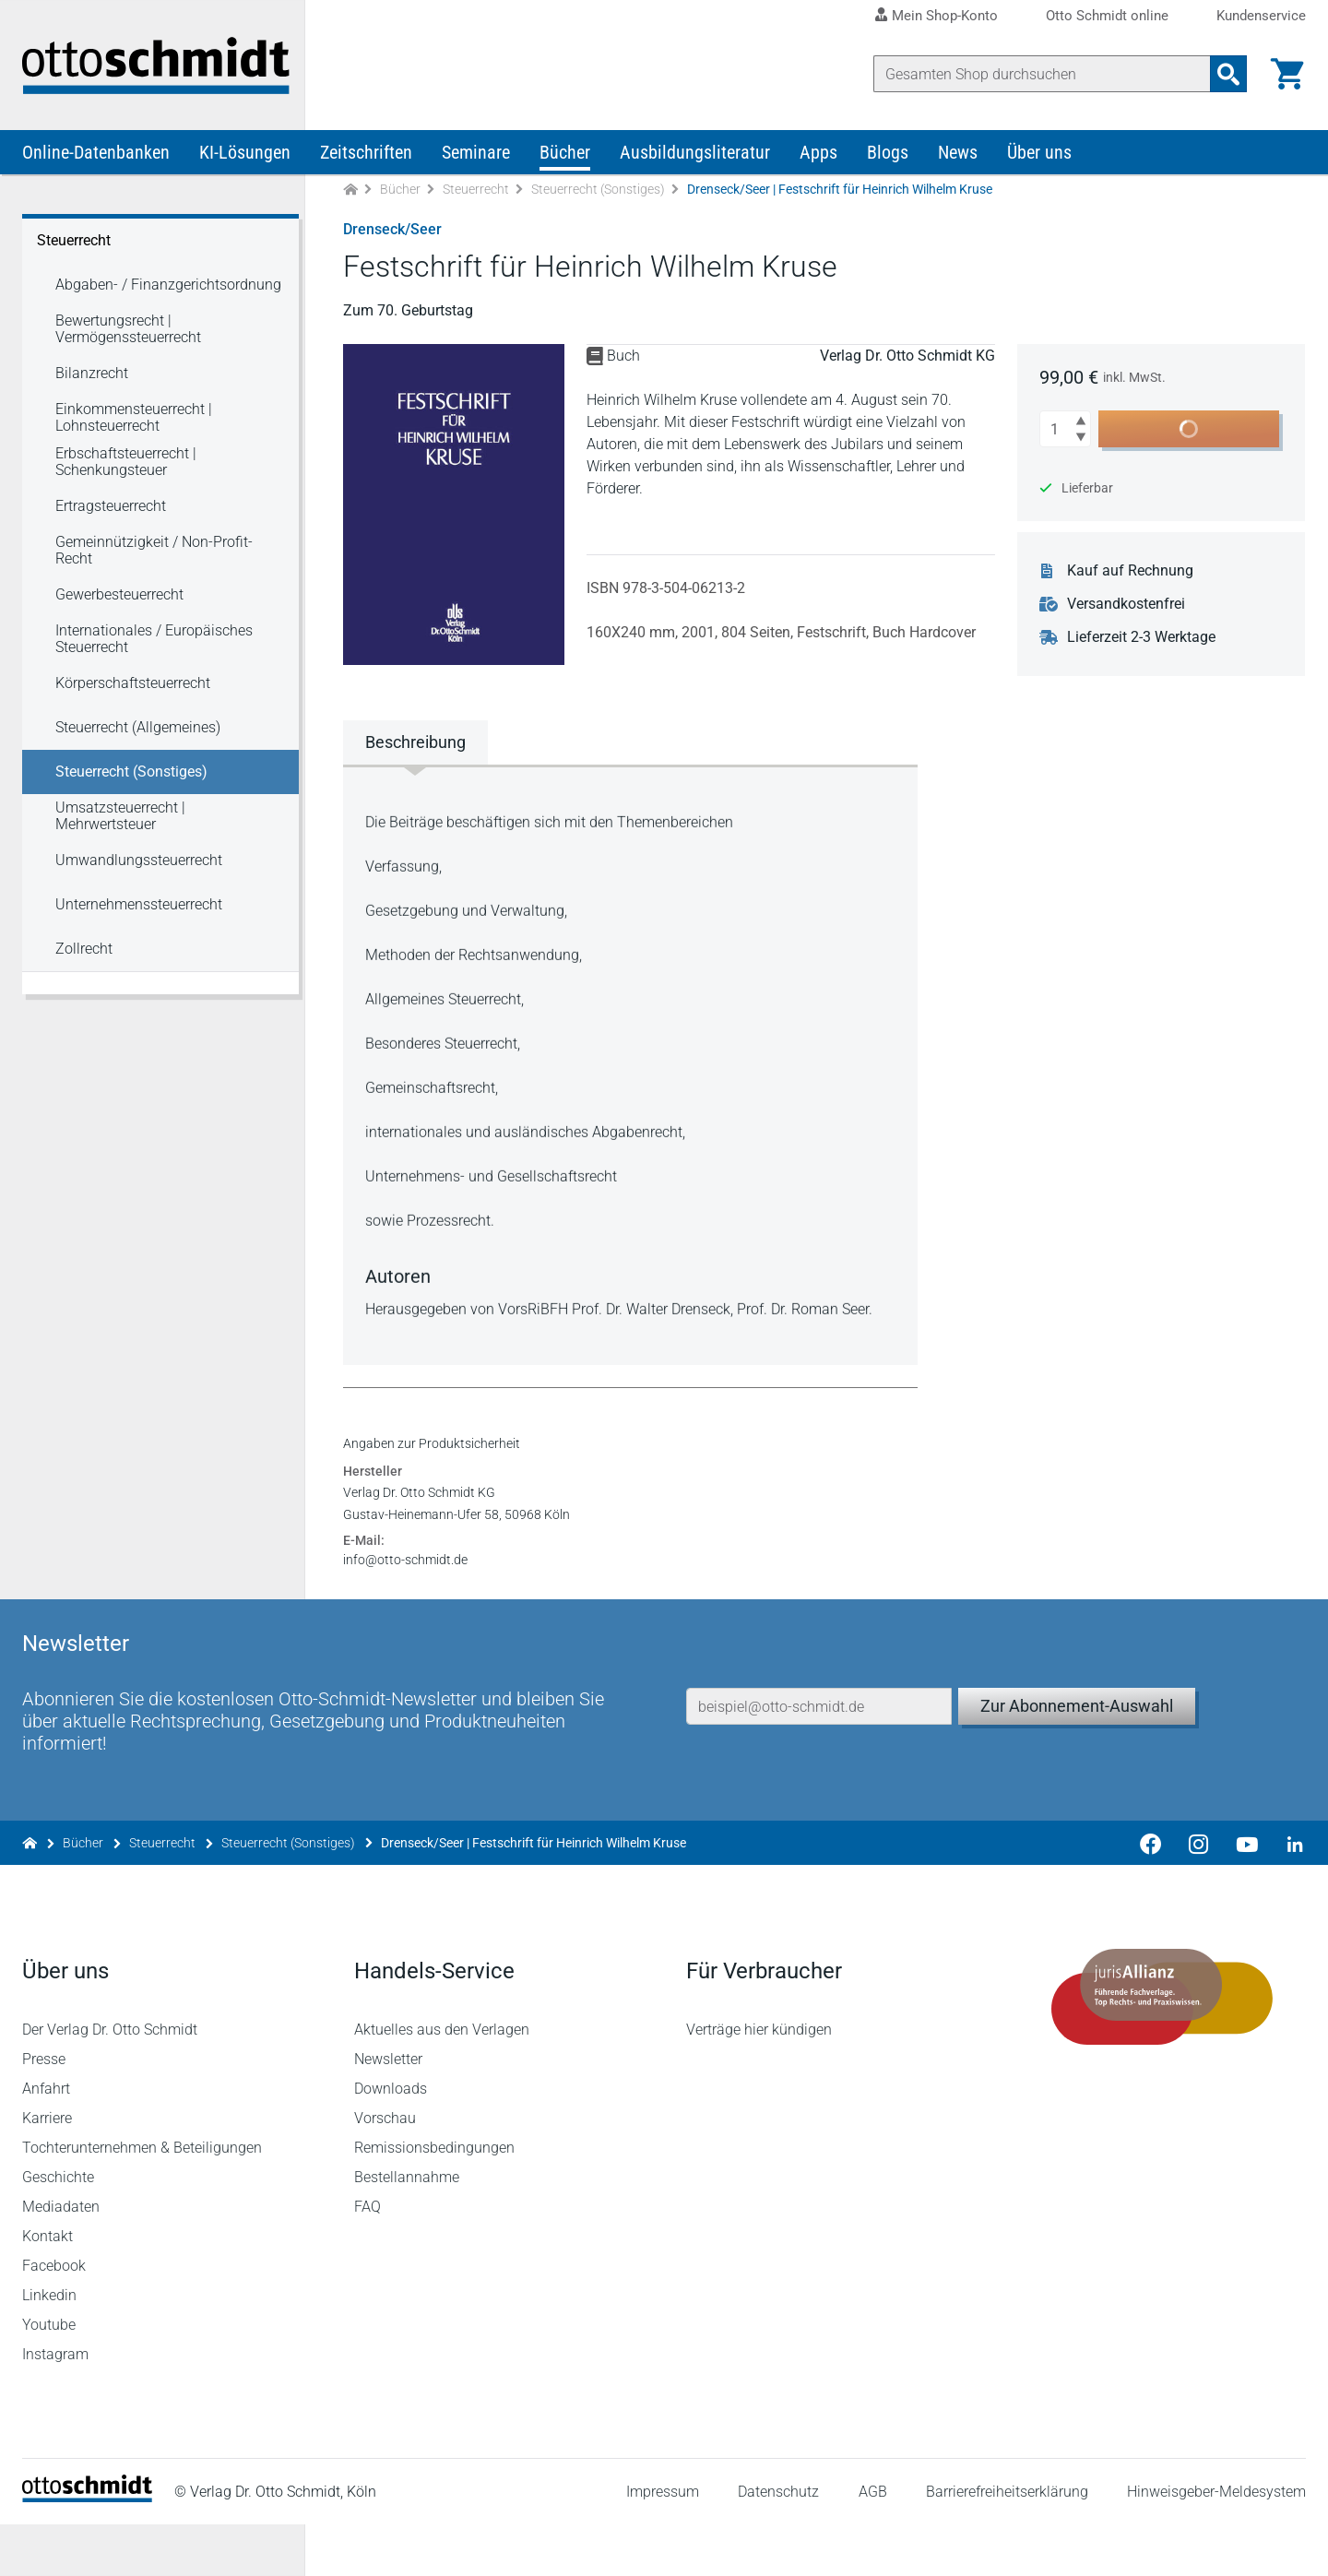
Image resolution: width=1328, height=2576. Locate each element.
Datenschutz (778, 2543)
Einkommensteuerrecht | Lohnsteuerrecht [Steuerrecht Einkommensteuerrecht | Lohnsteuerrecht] (133, 420)
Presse (43, 2110)
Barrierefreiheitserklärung (1007, 2543)
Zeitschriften (366, 155)
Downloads (390, 2140)
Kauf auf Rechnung (1131, 573)
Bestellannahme (406, 2229)
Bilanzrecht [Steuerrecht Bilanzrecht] (91, 376)
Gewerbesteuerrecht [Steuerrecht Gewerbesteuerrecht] (119, 597)
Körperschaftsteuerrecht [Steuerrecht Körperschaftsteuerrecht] (132, 685)
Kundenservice (1261, 16)
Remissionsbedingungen (434, 2199)
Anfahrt (46, 2140)
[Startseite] (87, 2549)
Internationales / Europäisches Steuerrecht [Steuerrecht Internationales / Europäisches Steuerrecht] (154, 641)
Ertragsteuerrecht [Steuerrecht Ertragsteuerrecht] (110, 508)
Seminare (476, 155)
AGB (872, 2543)
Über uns (1039, 155)
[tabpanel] (631, 1066)
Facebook (54, 2317)
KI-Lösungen (244, 155)
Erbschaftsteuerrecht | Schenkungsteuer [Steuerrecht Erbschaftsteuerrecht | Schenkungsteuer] (125, 464)
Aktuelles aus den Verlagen (441, 2081)
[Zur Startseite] (350, 192)
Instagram (55, 2406)
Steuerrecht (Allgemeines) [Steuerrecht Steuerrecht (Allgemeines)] (137, 730)
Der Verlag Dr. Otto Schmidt (109, 2081)
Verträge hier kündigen (759, 2081)
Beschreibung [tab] (415, 744)
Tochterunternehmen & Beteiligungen (142, 2199)
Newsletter (388, 2110)
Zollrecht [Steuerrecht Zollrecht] (84, 951)
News (958, 155)
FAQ (367, 2258)
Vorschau (385, 2169)
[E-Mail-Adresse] (819, 1753)
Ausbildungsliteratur (695, 155)
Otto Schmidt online (1107, 16)
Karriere (47, 2169)
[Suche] (1042, 73)
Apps (818, 155)
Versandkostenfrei (1127, 607)
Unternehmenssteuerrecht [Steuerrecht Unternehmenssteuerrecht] (138, 907)
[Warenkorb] (1287, 73)
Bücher (565, 155)
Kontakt (47, 2288)
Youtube (49, 2376)
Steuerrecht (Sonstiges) (598, 191)
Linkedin (49, 2347)
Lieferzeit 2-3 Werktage (1142, 640)
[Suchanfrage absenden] (1228, 73)
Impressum (662, 2543)
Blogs (887, 155)
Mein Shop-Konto (945, 15)
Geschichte (58, 2229)
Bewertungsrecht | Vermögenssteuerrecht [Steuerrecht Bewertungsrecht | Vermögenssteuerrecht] (128, 332)
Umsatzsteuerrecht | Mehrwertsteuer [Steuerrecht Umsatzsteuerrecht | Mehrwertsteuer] (120, 818)
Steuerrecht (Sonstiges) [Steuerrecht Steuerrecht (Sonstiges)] (131, 774)
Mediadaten (61, 2258)
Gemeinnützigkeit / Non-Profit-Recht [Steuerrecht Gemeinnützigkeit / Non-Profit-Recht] (154, 553)
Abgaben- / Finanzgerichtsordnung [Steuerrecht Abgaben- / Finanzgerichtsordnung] (168, 287)
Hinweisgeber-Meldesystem (1216, 2543)
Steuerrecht (476, 191)
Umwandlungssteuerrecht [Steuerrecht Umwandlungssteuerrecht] (138, 863)
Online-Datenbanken (96, 155)
